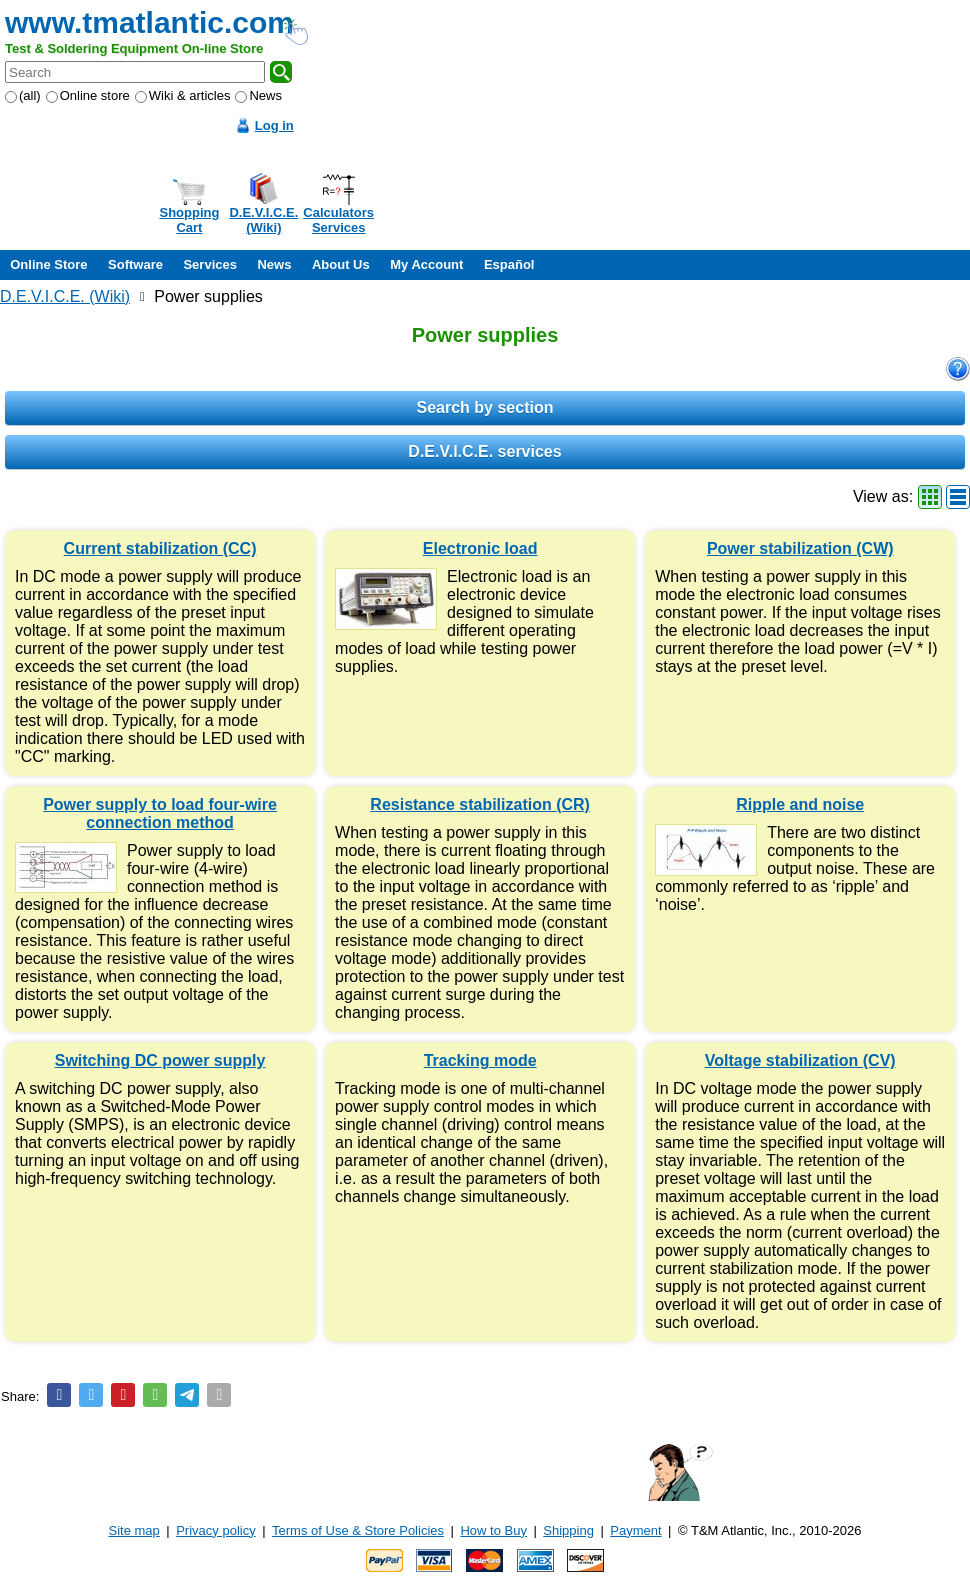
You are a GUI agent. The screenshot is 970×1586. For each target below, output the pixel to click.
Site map (134, 1530)
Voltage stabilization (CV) (800, 1060)
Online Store (48, 264)
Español (509, 264)
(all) (23, 95)
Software (135, 264)
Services (210, 264)
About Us (341, 264)
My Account (426, 264)
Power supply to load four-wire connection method (160, 813)
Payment (635, 1530)
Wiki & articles (183, 95)
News (258, 95)
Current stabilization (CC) (160, 548)
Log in (274, 125)
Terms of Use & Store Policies (358, 1530)
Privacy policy (215, 1530)
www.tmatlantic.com (149, 22)
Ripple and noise (800, 804)
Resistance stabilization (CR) (480, 804)
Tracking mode (480, 1060)
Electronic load (480, 548)
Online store (88, 95)
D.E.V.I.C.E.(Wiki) (263, 220)
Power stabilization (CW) (800, 548)
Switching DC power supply (160, 1060)
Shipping (568, 1530)
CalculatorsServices (338, 220)
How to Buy (493, 1530)
